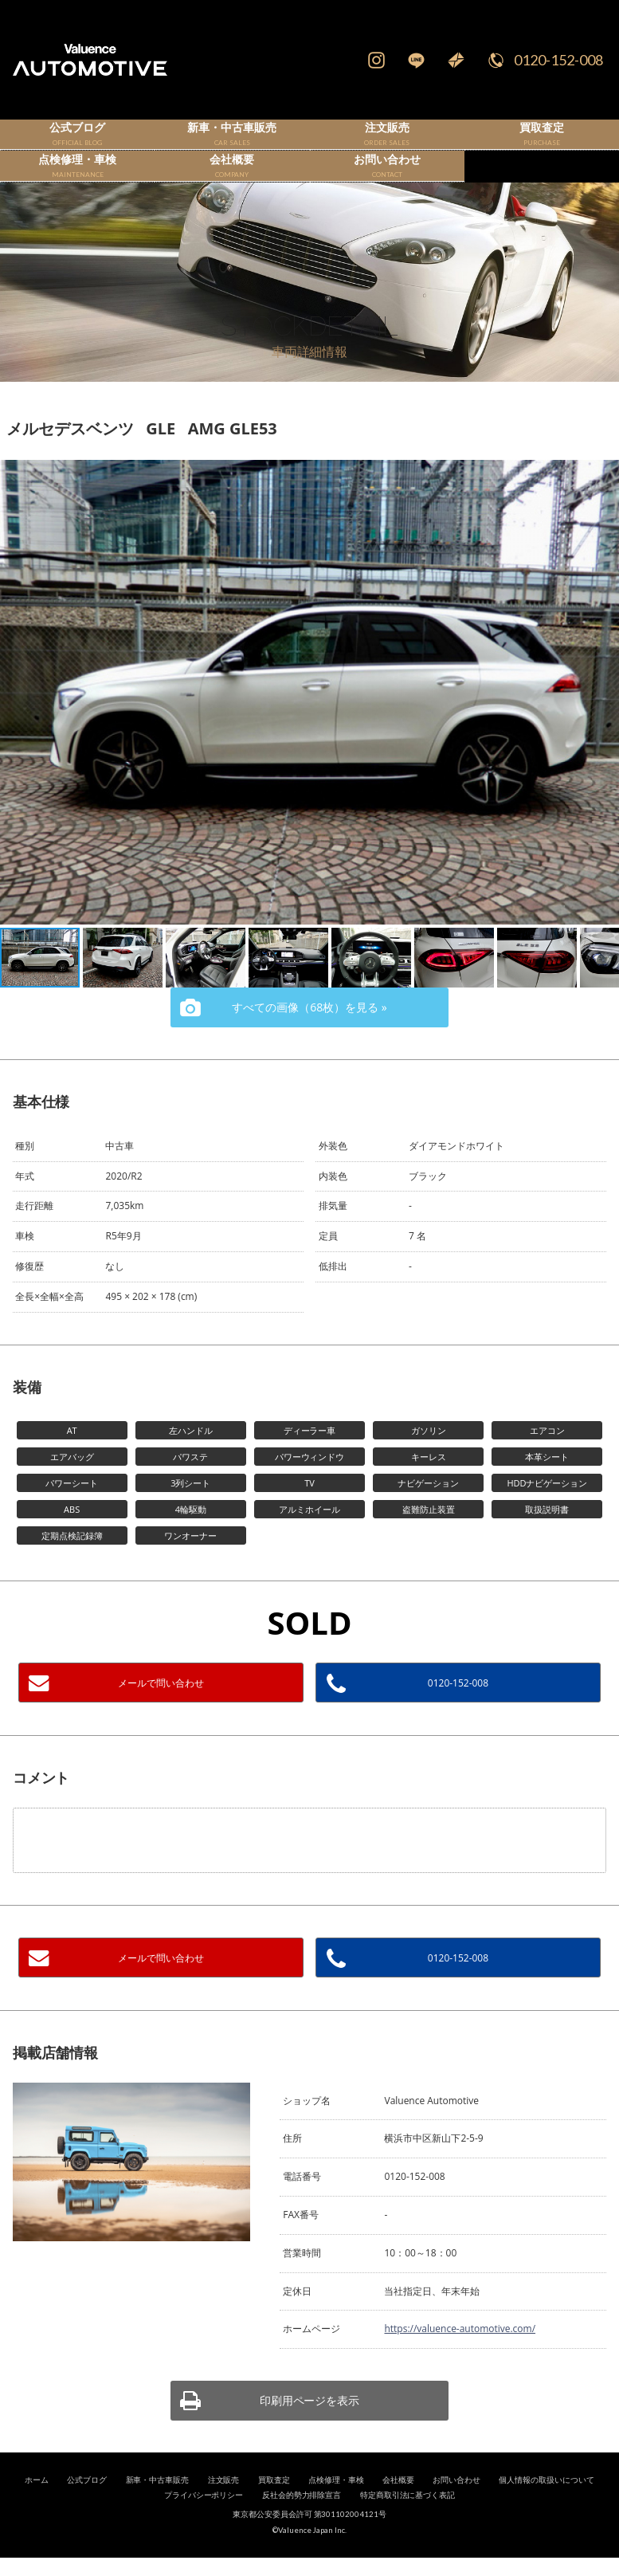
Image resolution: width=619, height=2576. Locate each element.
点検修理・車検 (336, 2506)
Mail (456, 60)
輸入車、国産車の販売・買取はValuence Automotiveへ (101, 60)
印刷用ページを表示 (310, 2426)
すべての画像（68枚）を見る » (309, 1033)
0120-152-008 (558, 60)
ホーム (37, 2506)
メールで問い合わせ (161, 1709)
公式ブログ (87, 2506)
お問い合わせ (456, 2506)
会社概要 (398, 2506)
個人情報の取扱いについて (546, 2506)
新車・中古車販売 (158, 2506)
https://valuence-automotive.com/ (459, 2355)
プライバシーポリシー (204, 2522)
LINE (416, 60)
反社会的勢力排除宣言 (302, 2522)
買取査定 (274, 2506)
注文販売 (224, 2506)
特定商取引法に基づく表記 (408, 2522)
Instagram (376, 60)
